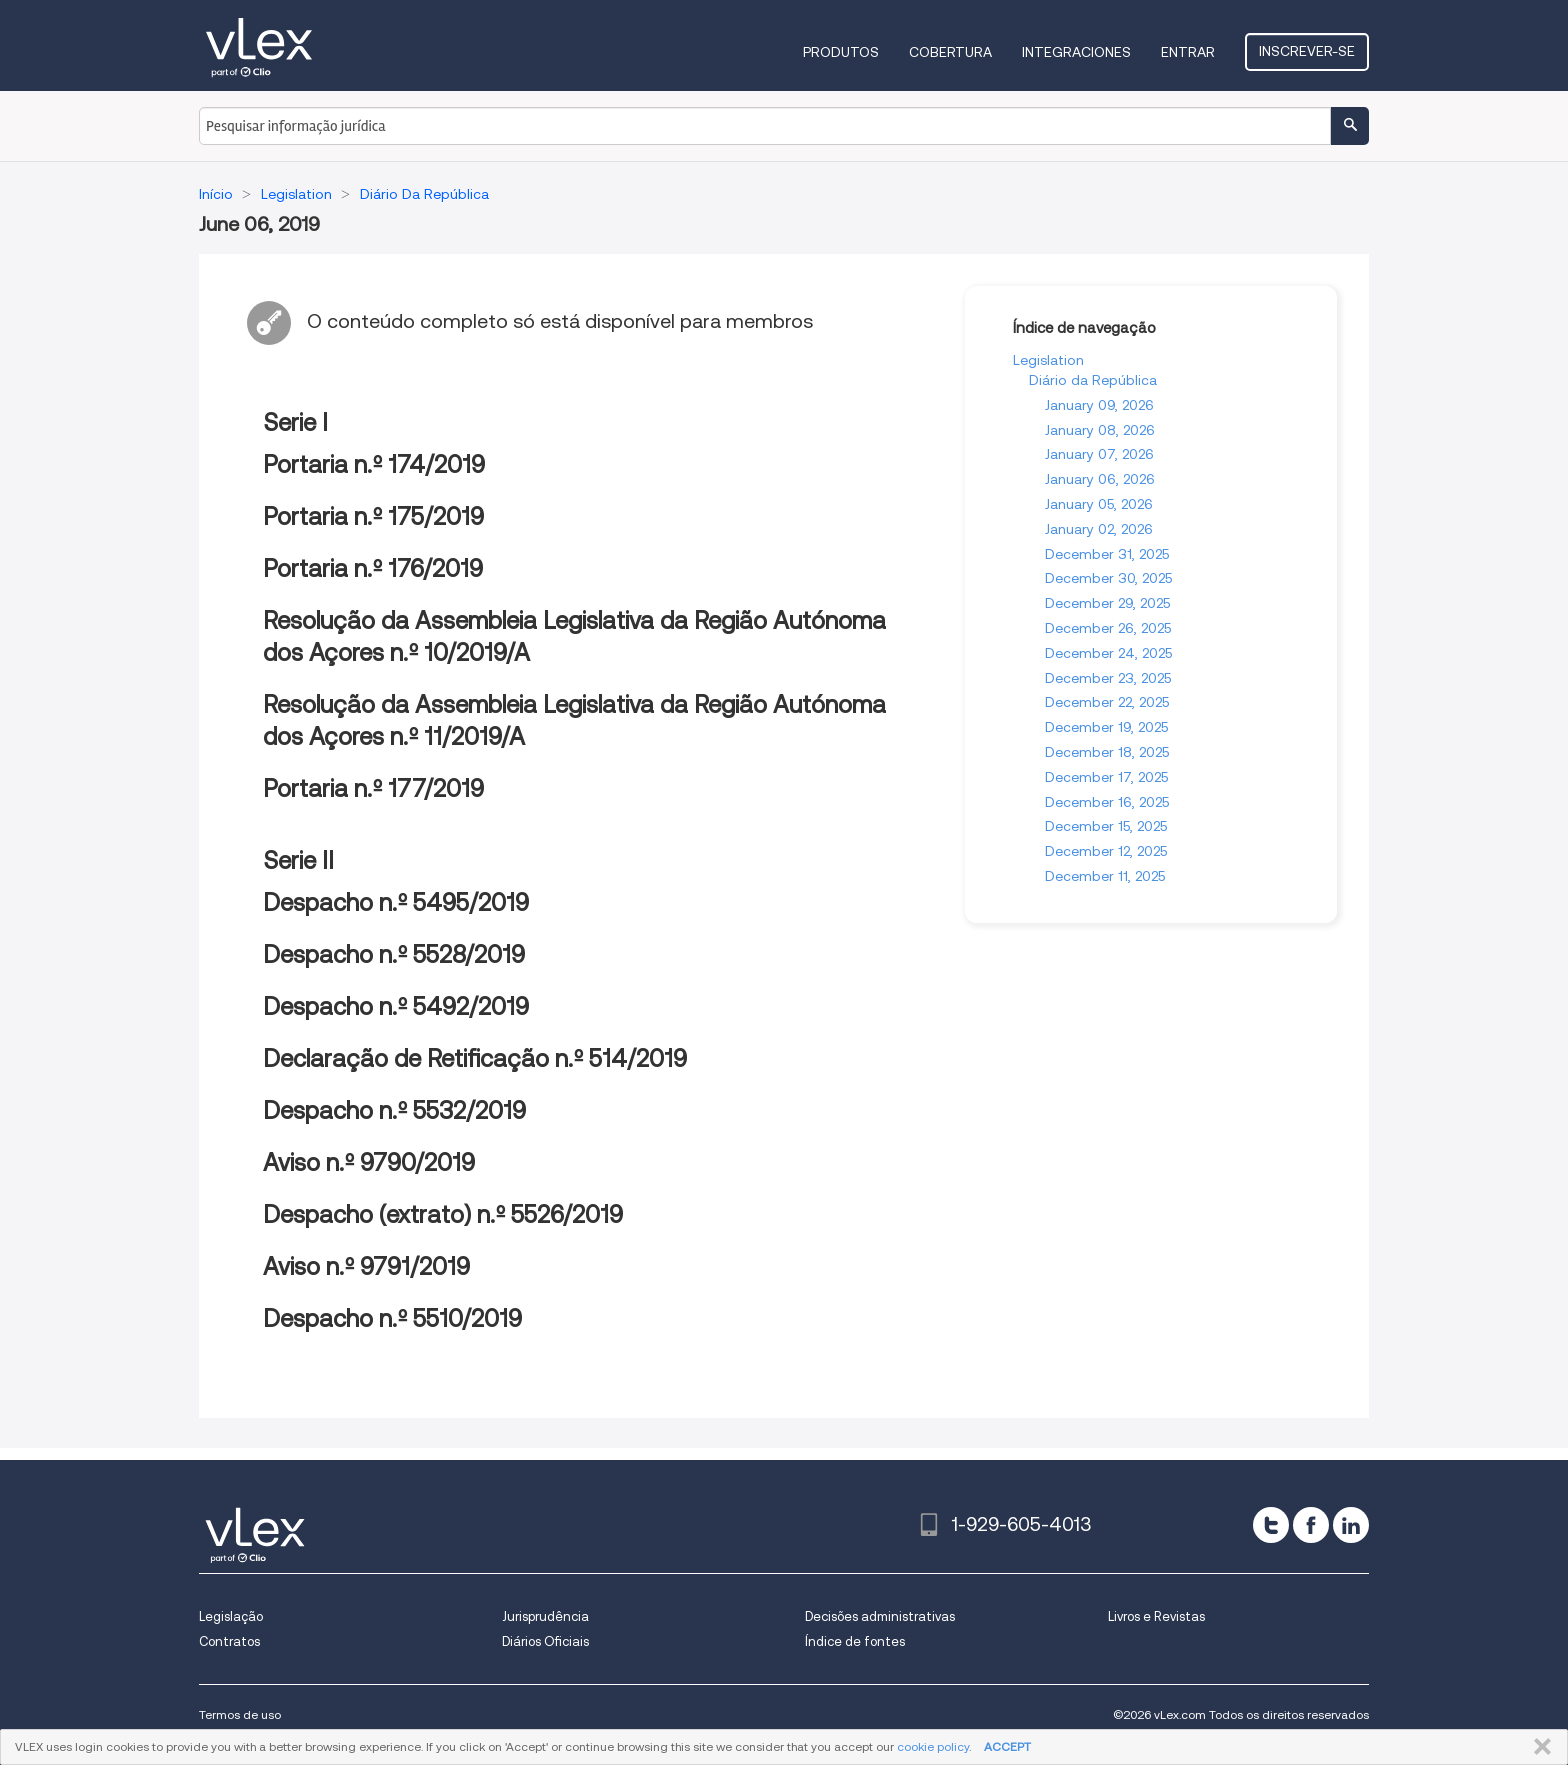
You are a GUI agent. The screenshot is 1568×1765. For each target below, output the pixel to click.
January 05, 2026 (1099, 504)
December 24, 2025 (1108, 653)
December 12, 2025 (1106, 851)
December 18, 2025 (1107, 752)
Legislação (231, 1616)
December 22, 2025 (1107, 702)
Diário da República (1093, 380)
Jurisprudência (545, 1616)
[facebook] (1311, 1525)
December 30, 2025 (1108, 578)
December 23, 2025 (1108, 678)
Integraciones (1076, 52)
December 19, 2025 (1106, 727)
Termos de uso (240, 1714)
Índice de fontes (855, 1641)
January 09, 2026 (1099, 405)
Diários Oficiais (545, 1641)
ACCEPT (1007, 1746)
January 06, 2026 (1100, 479)
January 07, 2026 (1099, 454)
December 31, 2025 (1107, 554)
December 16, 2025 (1107, 802)
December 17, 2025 (1106, 777)
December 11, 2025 (1105, 876)
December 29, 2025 (1107, 603)
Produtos (841, 52)
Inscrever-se (1307, 51)
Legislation (1048, 360)
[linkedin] (1351, 1525)
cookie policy (933, 1746)
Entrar (1188, 52)
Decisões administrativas (880, 1616)
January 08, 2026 (1100, 430)
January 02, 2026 (1099, 529)
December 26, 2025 (1108, 628)
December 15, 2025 (1106, 826)
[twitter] (1271, 1525)
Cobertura (950, 52)
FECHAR (1538, 1747)
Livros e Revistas (1156, 1616)
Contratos (229, 1641)
